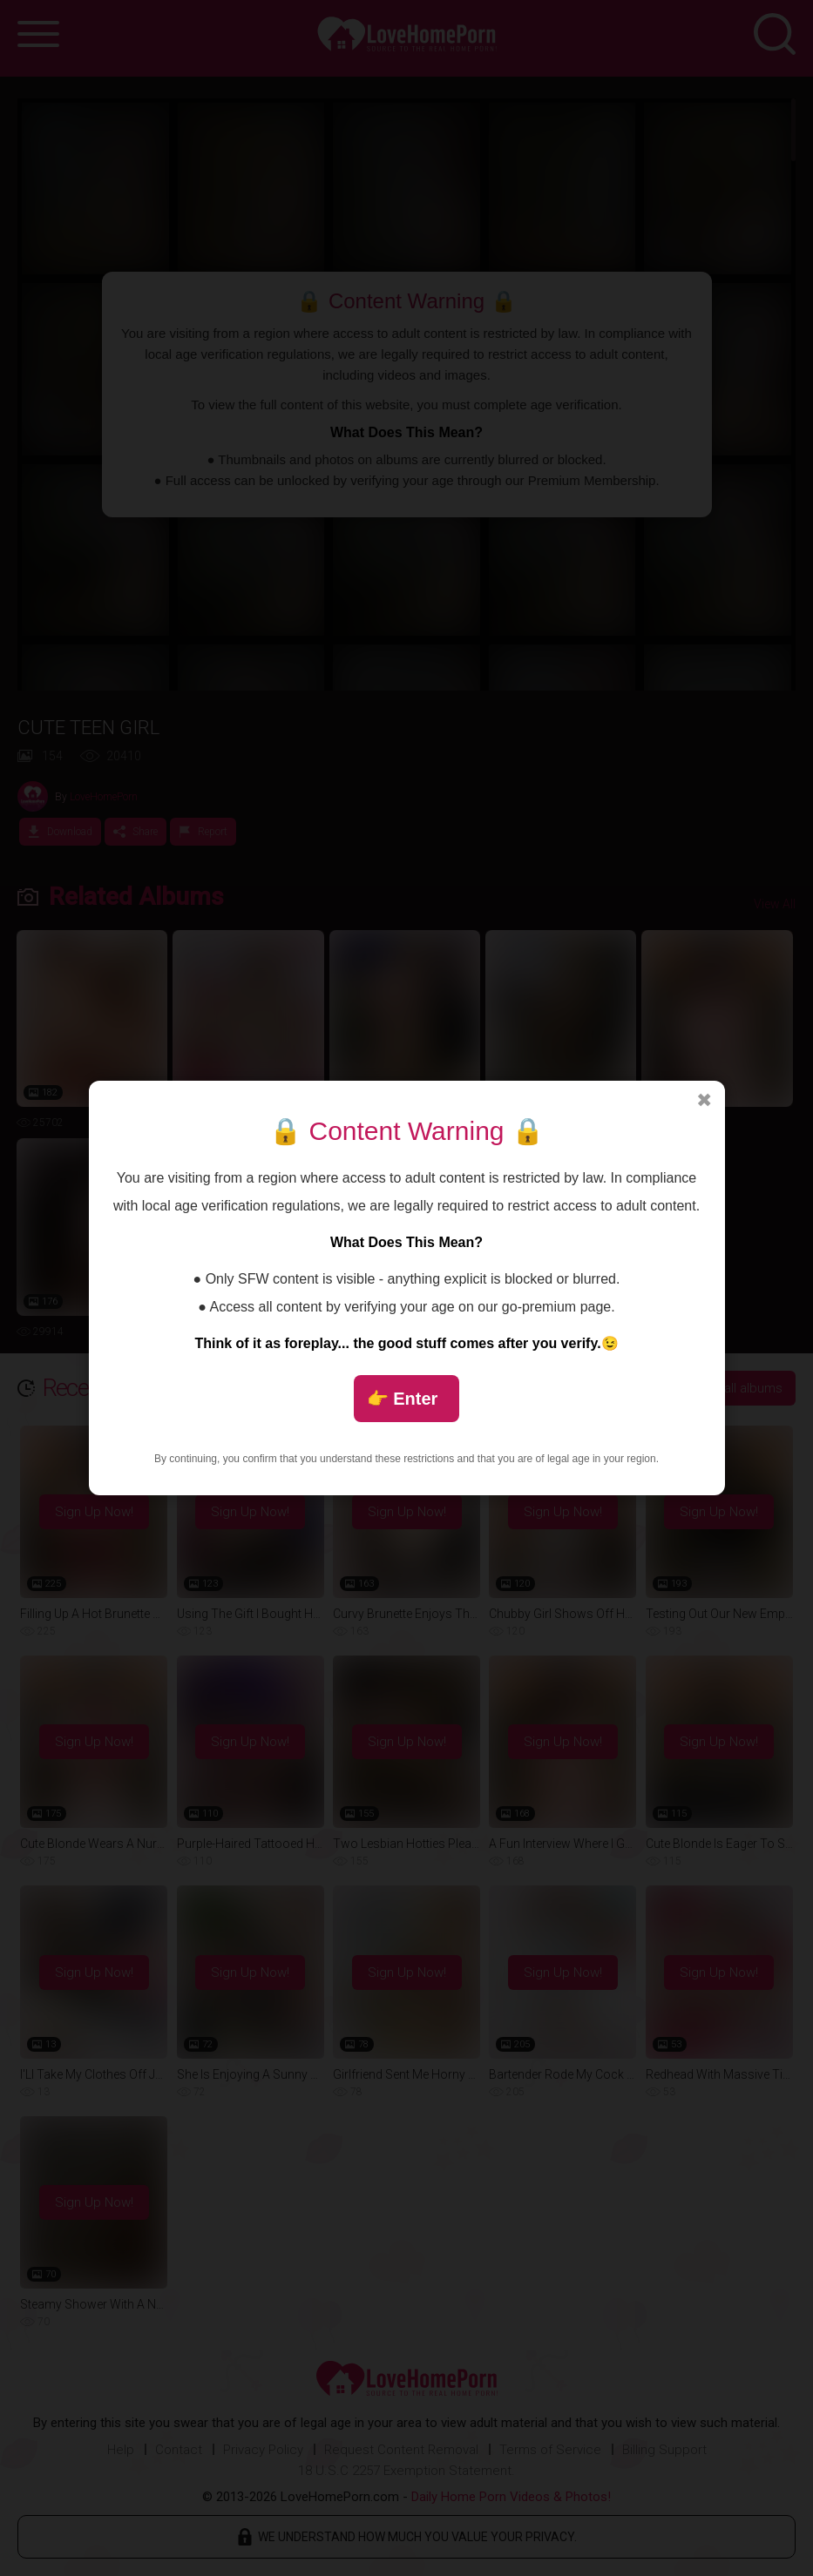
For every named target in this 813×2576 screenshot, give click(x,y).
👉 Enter (402, 1398)
